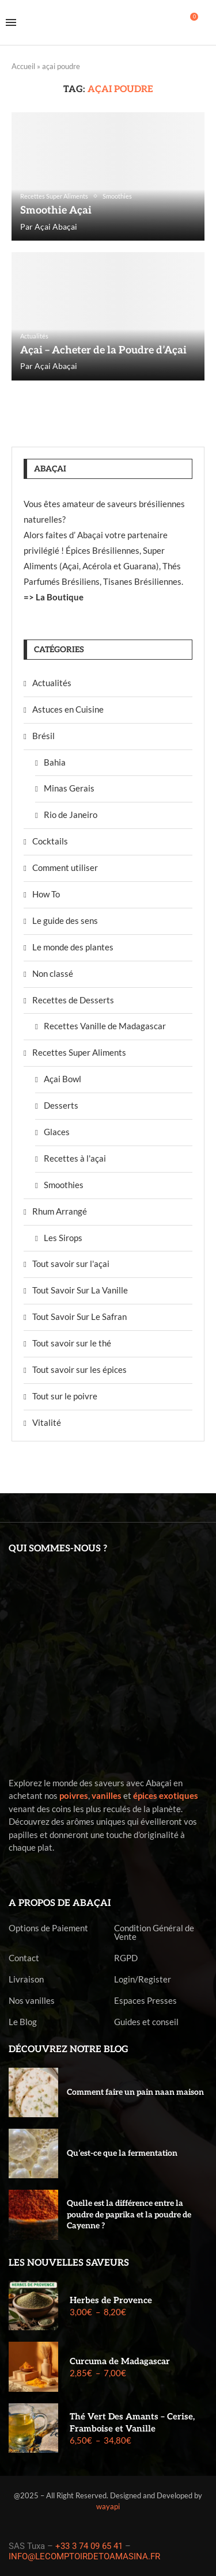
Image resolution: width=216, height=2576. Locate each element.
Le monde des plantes (72, 947)
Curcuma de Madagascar (120, 2361)
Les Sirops (63, 1237)
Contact (24, 1958)
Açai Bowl (62, 1079)
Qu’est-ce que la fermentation (122, 2153)
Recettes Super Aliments (79, 1052)
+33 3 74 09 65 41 (89, 2546)
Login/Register (142, 1979)
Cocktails (50, 841)
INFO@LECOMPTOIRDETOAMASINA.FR (84, 2556)
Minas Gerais (69, 788)
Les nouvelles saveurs (69, 2263)
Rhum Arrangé (59, 1211)
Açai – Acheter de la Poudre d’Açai (103, 350)
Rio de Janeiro (70, 814)
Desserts (61, 1105)
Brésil (43, 735)
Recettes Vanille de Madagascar (105, 1026)
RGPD (126, 1958)
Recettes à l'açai (75, 1158)
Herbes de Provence (111, 2300)
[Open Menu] (11, 22)
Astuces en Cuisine (68, 709)
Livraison (26, 1979)
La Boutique (60, 597)
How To (46, 894)
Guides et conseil (146, 2022)
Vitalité (46, 1422)
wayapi (108, 2506)
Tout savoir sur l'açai (70, 1263)
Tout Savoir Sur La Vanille (80, 1290)
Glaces (57, 1132)
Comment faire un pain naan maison (135, 2092)
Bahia (55, 762)
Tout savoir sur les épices (79, 1369)
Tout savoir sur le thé (71, 1343)
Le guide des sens (65, 920)
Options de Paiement (48, 1928)
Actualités (51, 683)
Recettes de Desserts (73, 1000)
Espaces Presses (145, 2000)
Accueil (23, 66)
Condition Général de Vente (154, 1932)
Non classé (52, 973)
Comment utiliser (65, 867)
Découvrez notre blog (68, 2049)
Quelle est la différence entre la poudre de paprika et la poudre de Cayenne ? (129, 2214)
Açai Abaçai (56, 226)
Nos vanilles (32, 2000)
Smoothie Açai (56, 210)
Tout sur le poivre (64, 1396)
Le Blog (23, 2022)
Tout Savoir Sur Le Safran (79, 1316)
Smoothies (64, 1184)
